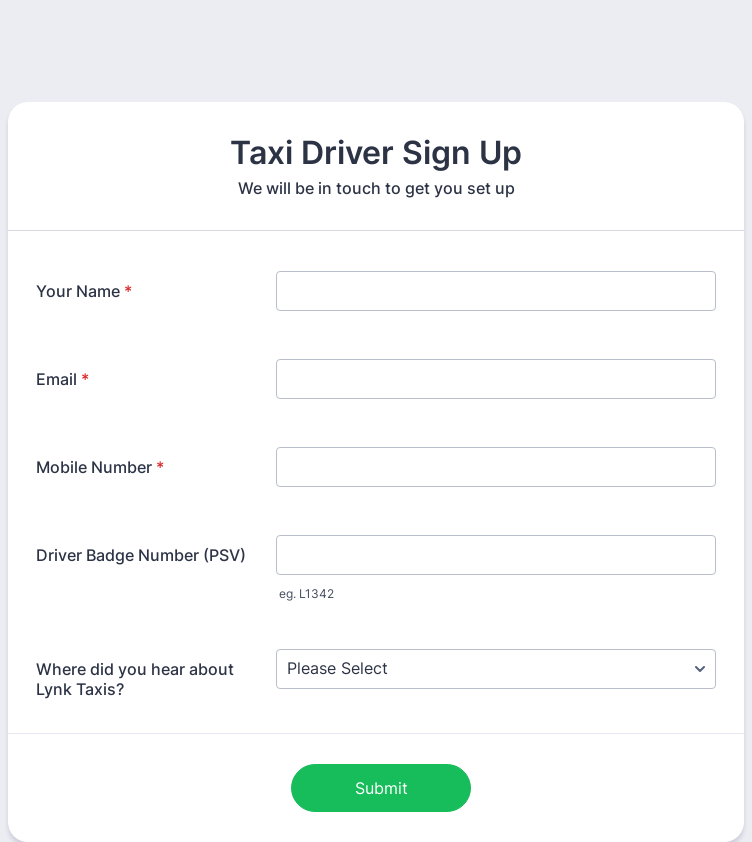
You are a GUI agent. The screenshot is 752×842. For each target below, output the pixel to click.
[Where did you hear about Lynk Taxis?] (496, 669)
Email (62, 379)
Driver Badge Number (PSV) (141, 555)
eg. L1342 (306, 593)
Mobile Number (100, 467)
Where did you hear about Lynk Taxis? (135, 679)
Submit (381, 788)
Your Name (84, 291)
